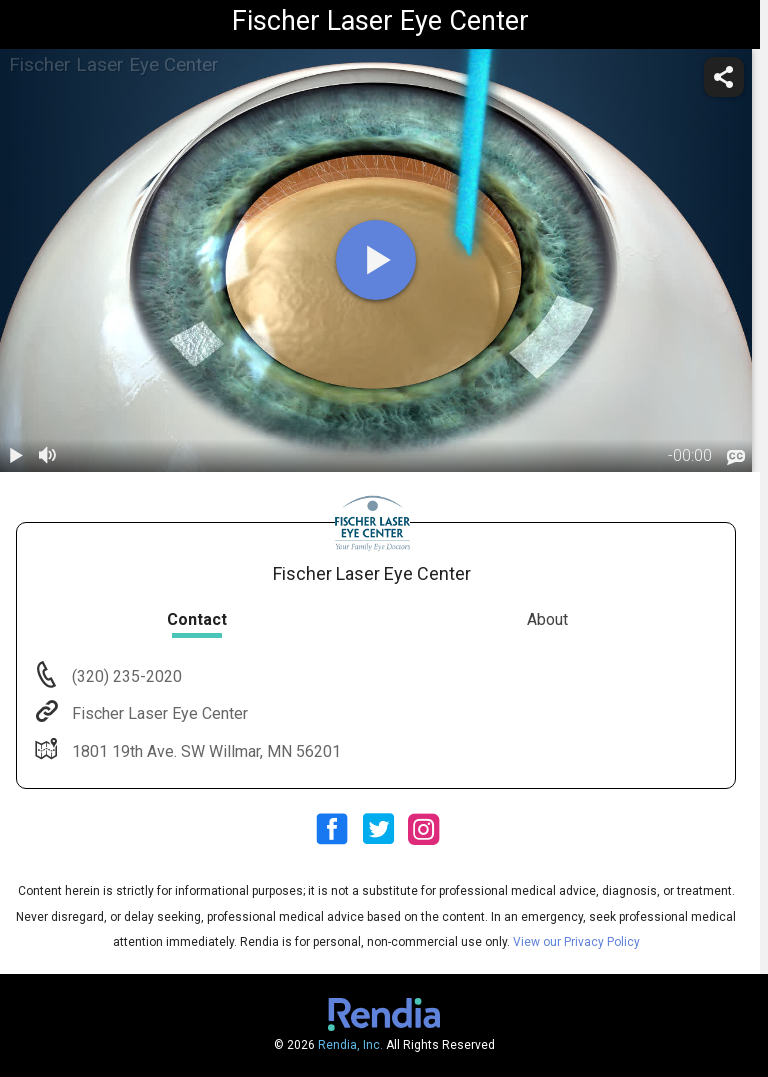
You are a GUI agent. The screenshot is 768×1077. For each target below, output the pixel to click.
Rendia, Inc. (350, 1045)
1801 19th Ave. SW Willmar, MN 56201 (204, 751)
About (547, 619)
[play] (376, 260)
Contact (197, 619)
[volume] (48, 456)
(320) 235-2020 (125, 676)
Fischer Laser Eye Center (158, 713)
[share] (724, 77)
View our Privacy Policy (576, 942)
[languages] (736, 457)
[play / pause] (16, 456)
